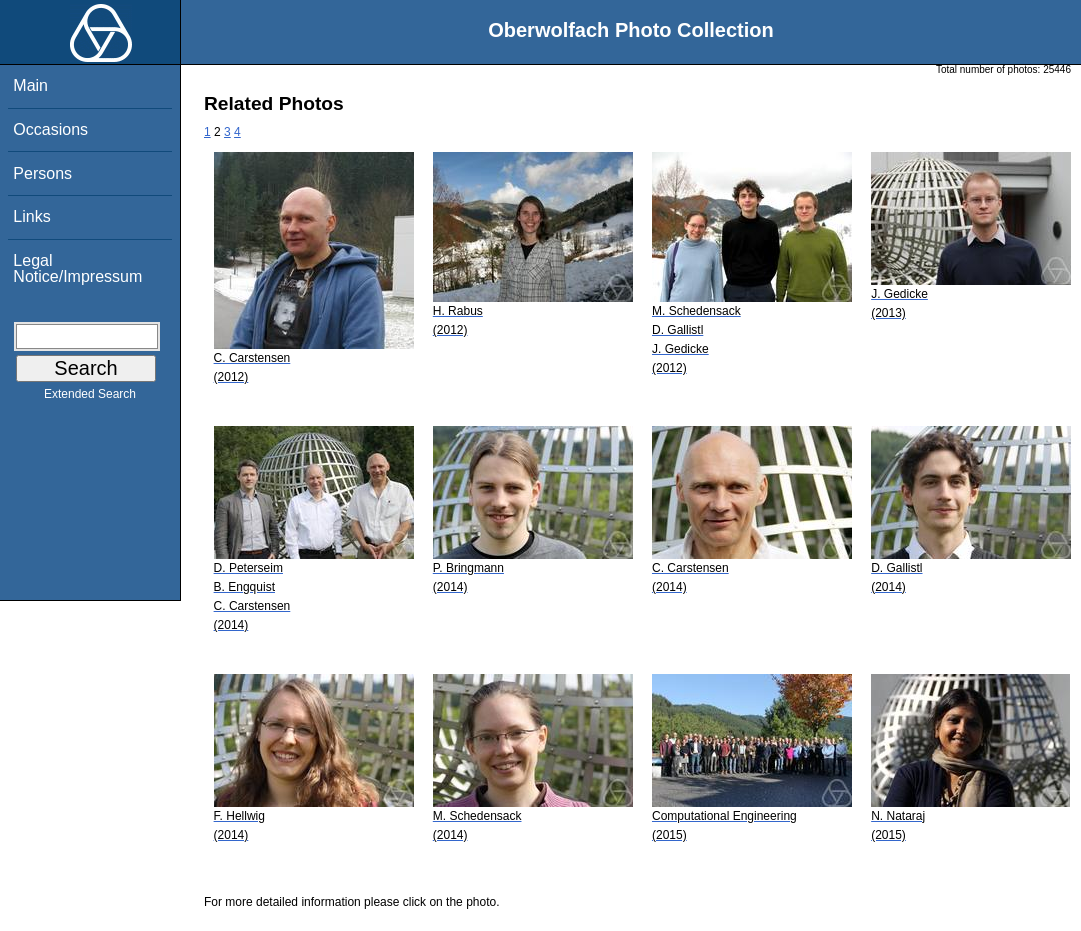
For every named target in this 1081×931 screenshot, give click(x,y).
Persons (42, 173)
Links (31, 216)
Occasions (50, 129)
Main (30, 85)
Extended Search (90, 398)
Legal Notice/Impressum (77, 268)
